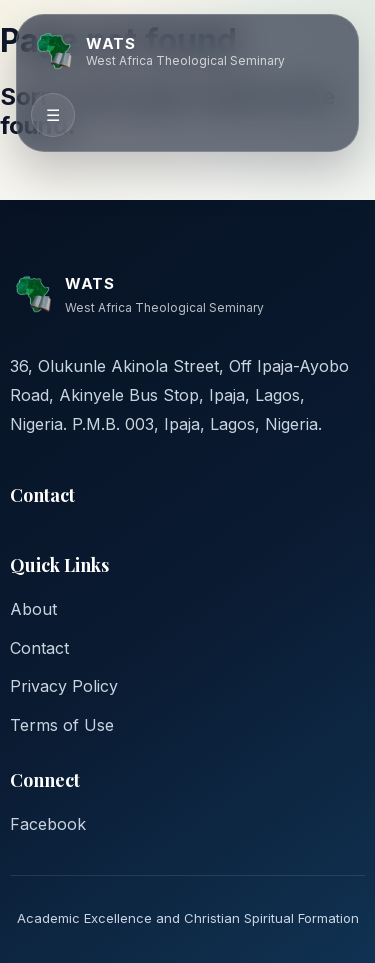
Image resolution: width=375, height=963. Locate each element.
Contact (39, 648)
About (33, 609)
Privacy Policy (64, 686)
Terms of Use (62, 725)
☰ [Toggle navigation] (53, 115)
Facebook (48, 824)
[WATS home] (158, 51)
